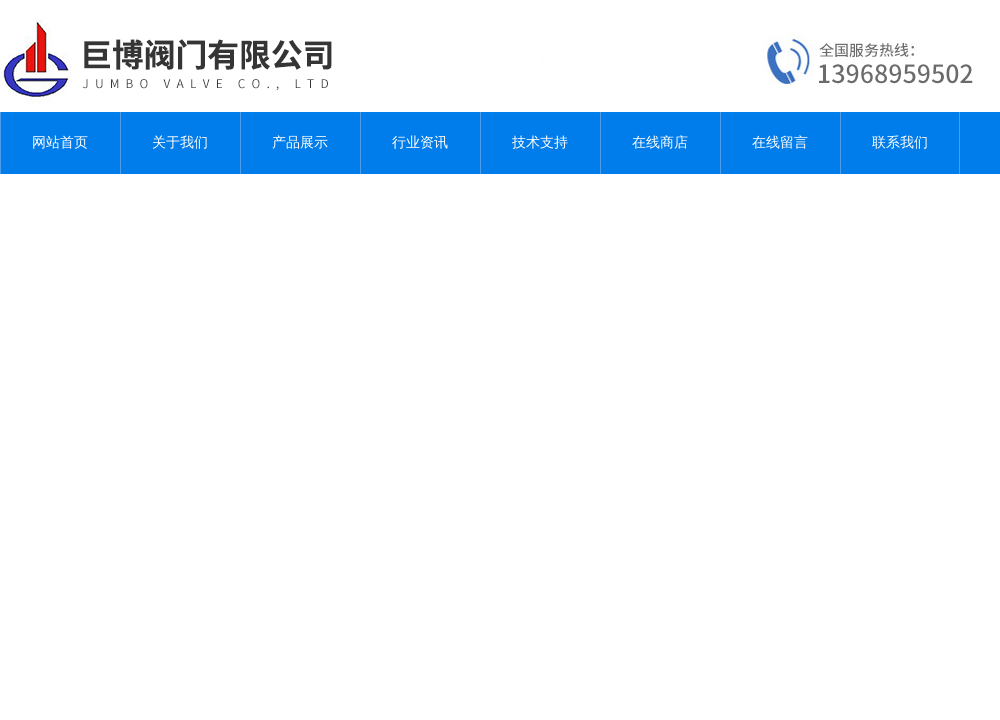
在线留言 (780, 142)
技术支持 (540, 142)
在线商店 (660, 142)
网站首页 (60, 142)
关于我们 (180, 142)
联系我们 (900, 142)
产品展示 (300, 142)
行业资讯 (420, 142)
